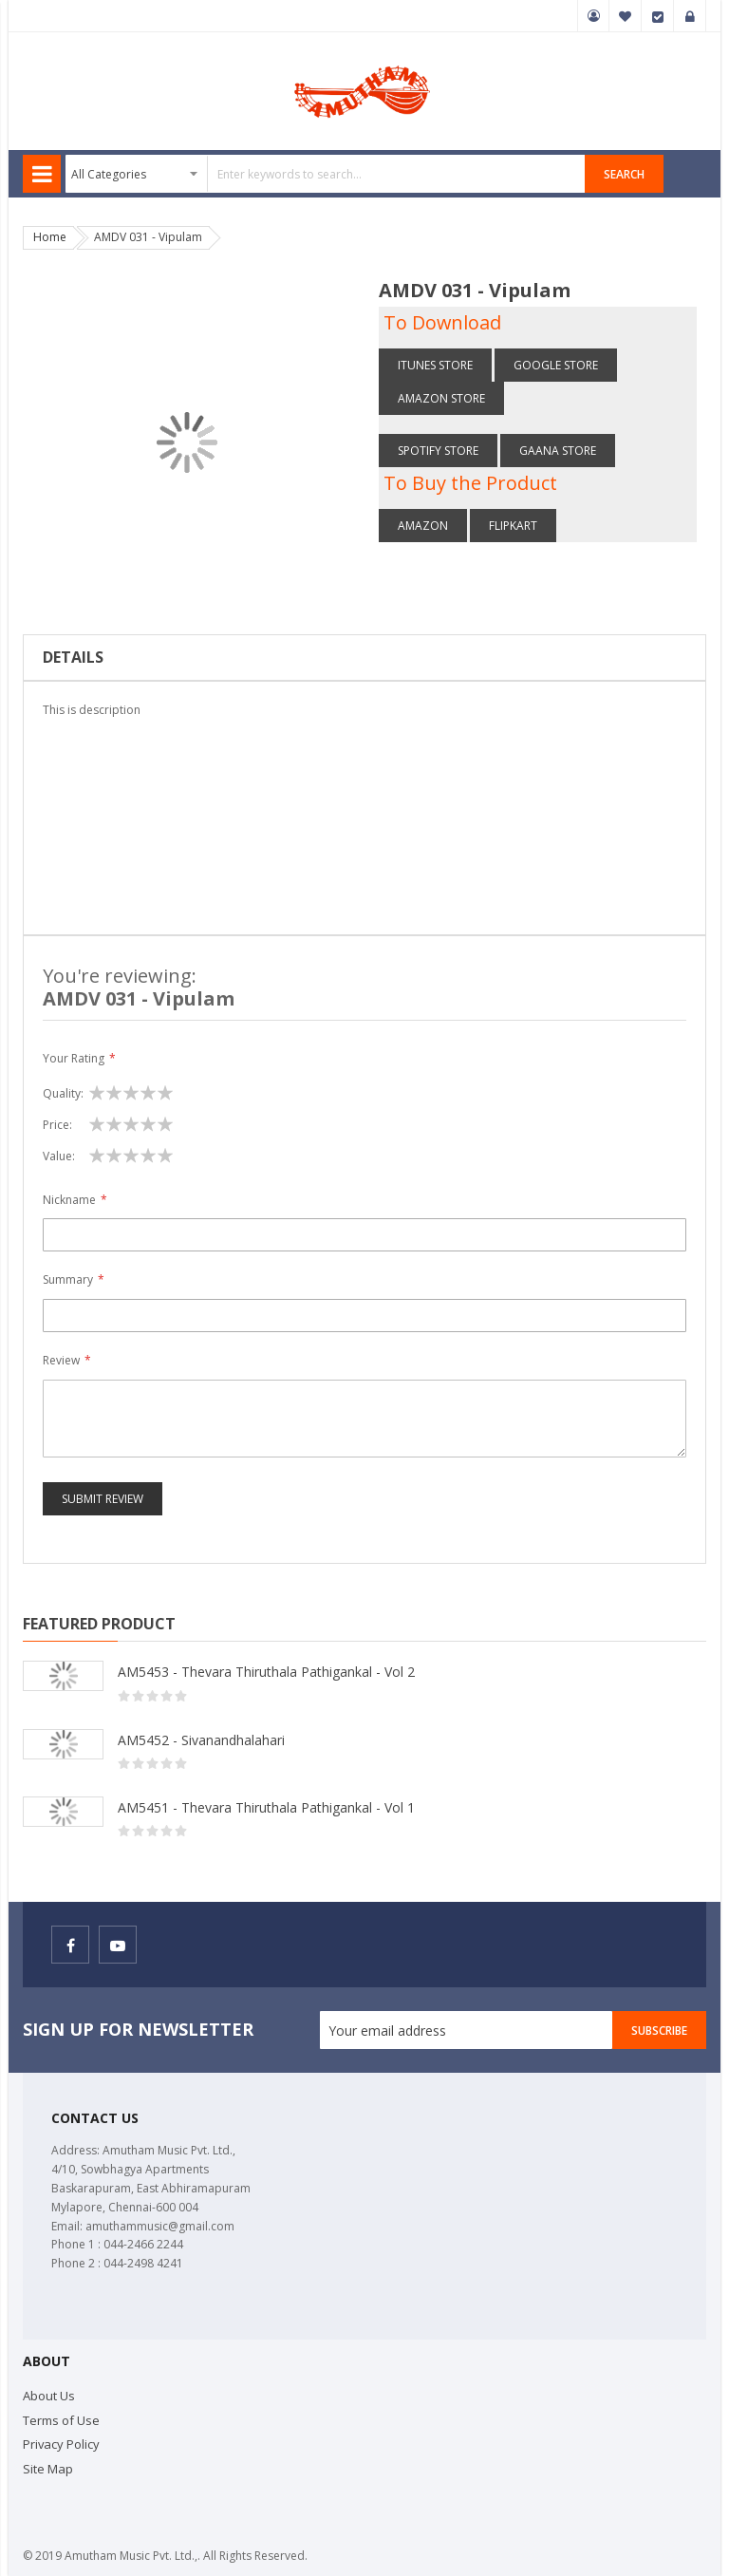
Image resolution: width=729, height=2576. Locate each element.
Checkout (658, 16)
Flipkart (513, 525)
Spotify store (438, 450)
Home (49, 237)
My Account (593, 16)
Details (73, 657)
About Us (49, 2395)
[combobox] (325, 174)
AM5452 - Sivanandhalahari (201, 1740)
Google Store (556, 365)
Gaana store (557, 450)
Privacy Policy (61, 2444)
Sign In (690, 16)
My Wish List (625, 16)
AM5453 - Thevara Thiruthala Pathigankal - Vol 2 (266, 1672)
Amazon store (441, 398)
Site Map (48, 2468)
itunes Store (435, 365)
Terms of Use (61, 2420)
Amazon (423, 525)
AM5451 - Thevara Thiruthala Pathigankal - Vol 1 (266, 1807)
